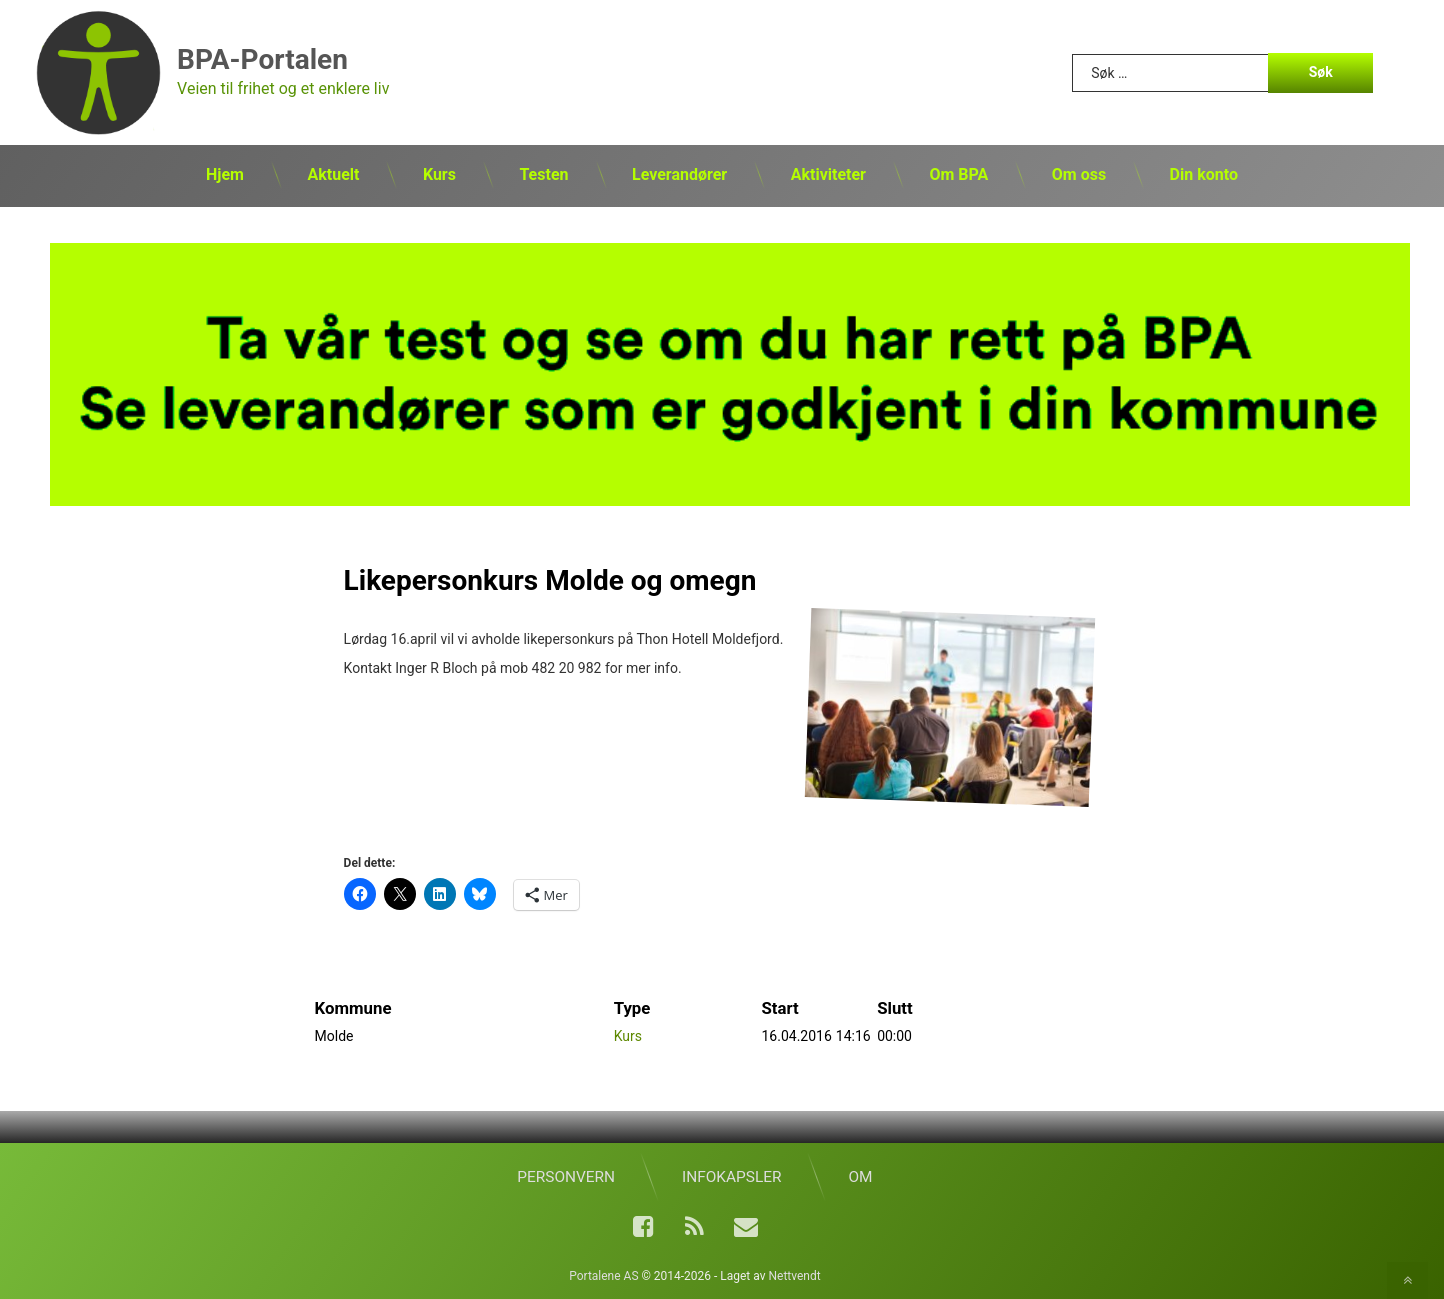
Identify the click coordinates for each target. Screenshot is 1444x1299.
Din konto (1204, 174)
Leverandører (679, 174)
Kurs (439, 174)
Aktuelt (333, 174)
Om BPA (958, 174)
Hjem (225, 174)
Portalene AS (603, 1276)
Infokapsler (731, 1177)
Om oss (1079, 174)
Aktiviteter (828, 174)
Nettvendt (794, 1276)
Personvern (566, 1177)
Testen (543, 174)
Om (860, 1177)
